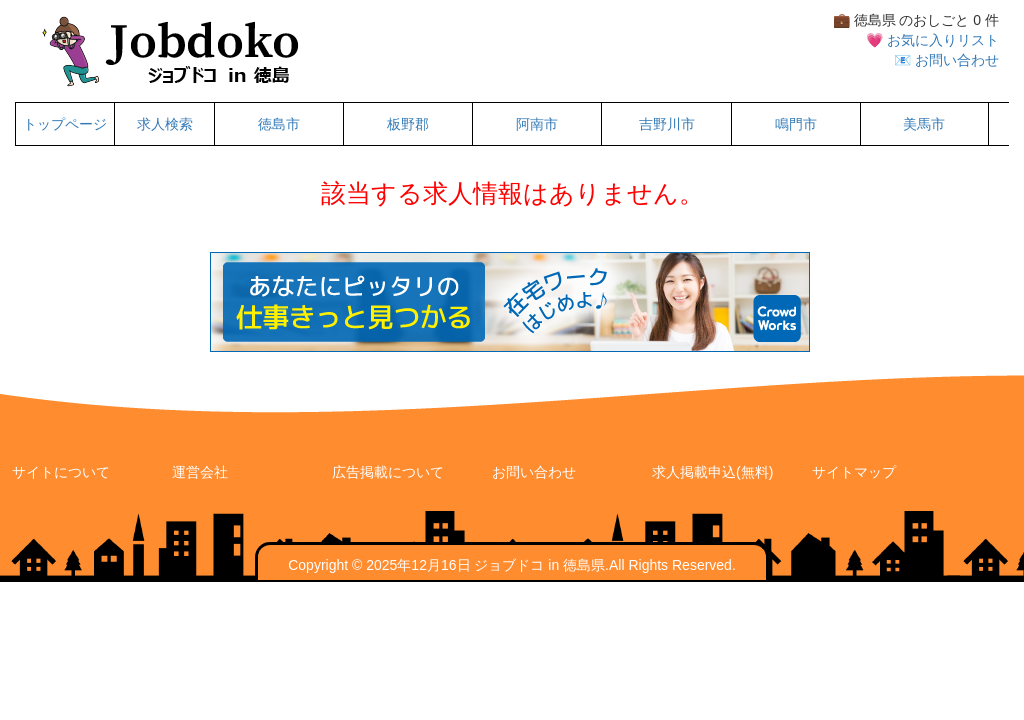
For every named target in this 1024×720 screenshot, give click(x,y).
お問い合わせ (534, 472)
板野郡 (408, 124)
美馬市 (924, 124)
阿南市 (537, 124)
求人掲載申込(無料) (712, 472)
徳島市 (279, 124)
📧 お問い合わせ (946, 60)
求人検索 (165, 124)
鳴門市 (796, 124)
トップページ (65, 124)
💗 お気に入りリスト (932, 40)
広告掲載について (388, 472)
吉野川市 (667, 124)
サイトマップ (854, 472)
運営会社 (200, 472)
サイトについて (61, 472)
